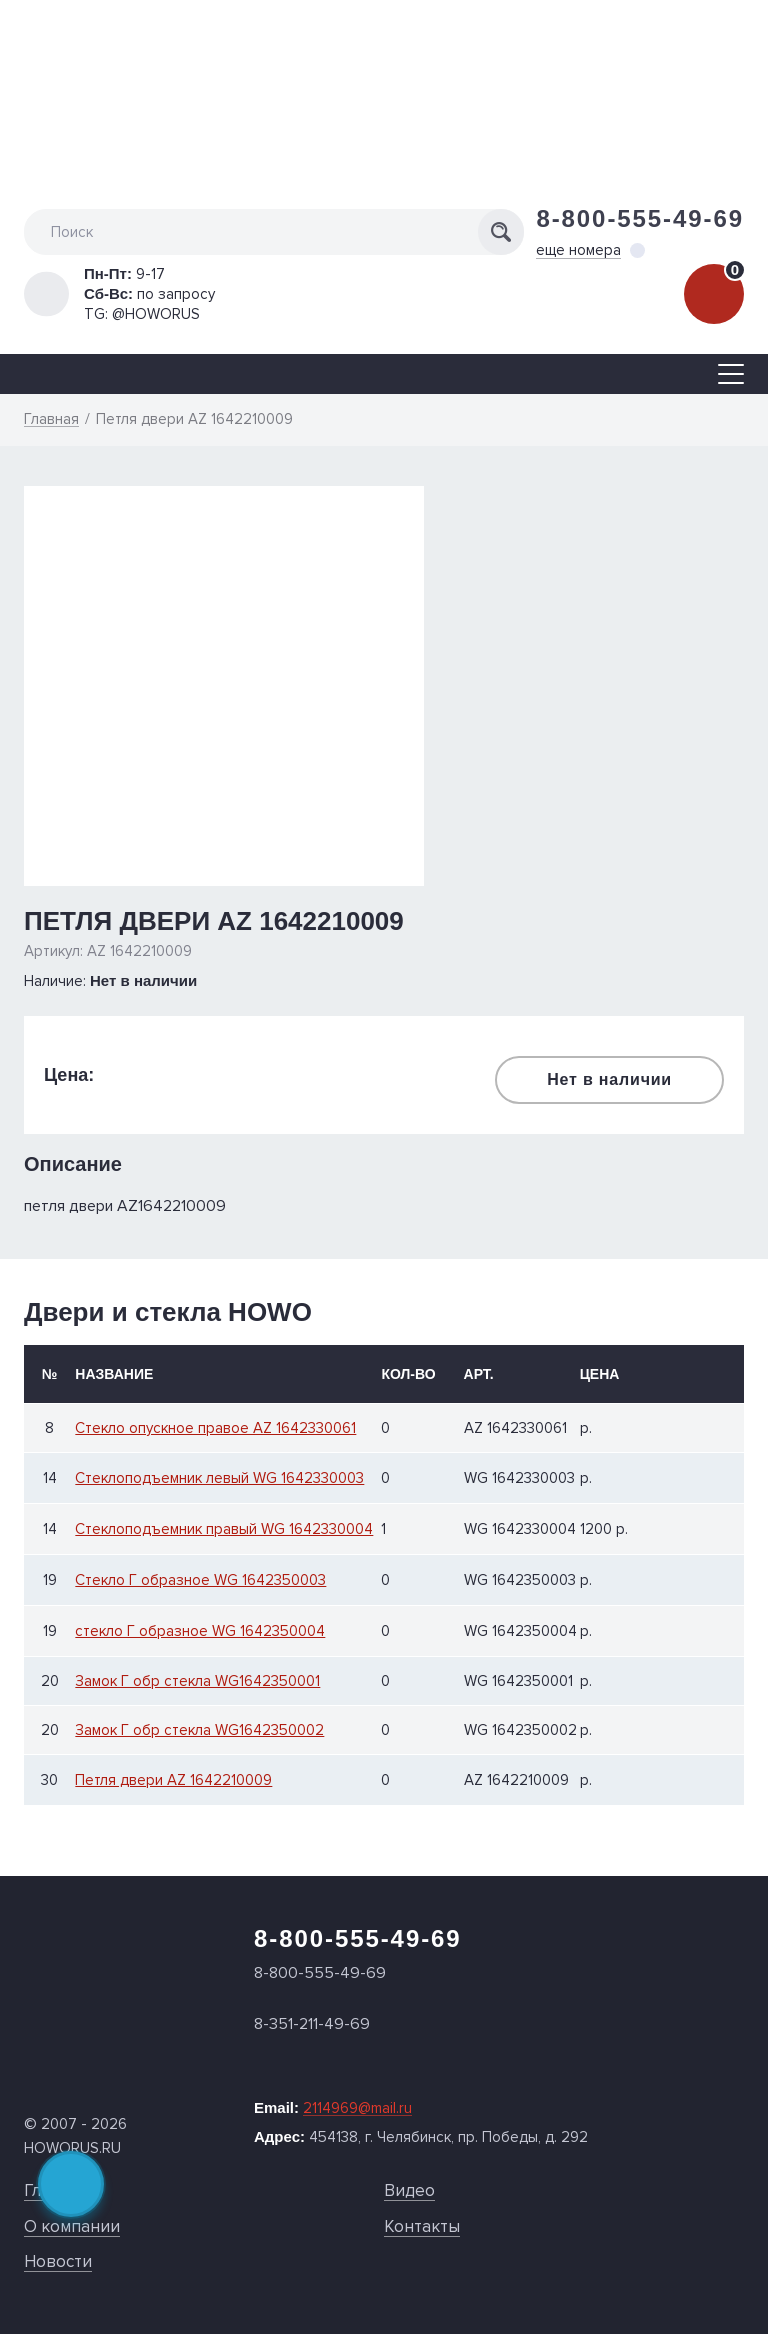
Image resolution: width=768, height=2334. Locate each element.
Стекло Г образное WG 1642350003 (200, 1580)
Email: (333, 2108)
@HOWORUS (156, 314)
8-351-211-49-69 (312, 2024)
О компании (72, 2226)
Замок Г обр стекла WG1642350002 (199, 1730)
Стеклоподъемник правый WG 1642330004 (224, 1529)
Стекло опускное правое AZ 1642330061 (215, 1428)
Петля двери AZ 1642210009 (173, 1780)
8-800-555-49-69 (640, 218)
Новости (58, 2261)
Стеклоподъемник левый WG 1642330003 (219, 1478)
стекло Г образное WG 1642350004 (200, 1631)
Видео (409, 2190)
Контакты (422, 2226)
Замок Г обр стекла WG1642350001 (197, 1681)
